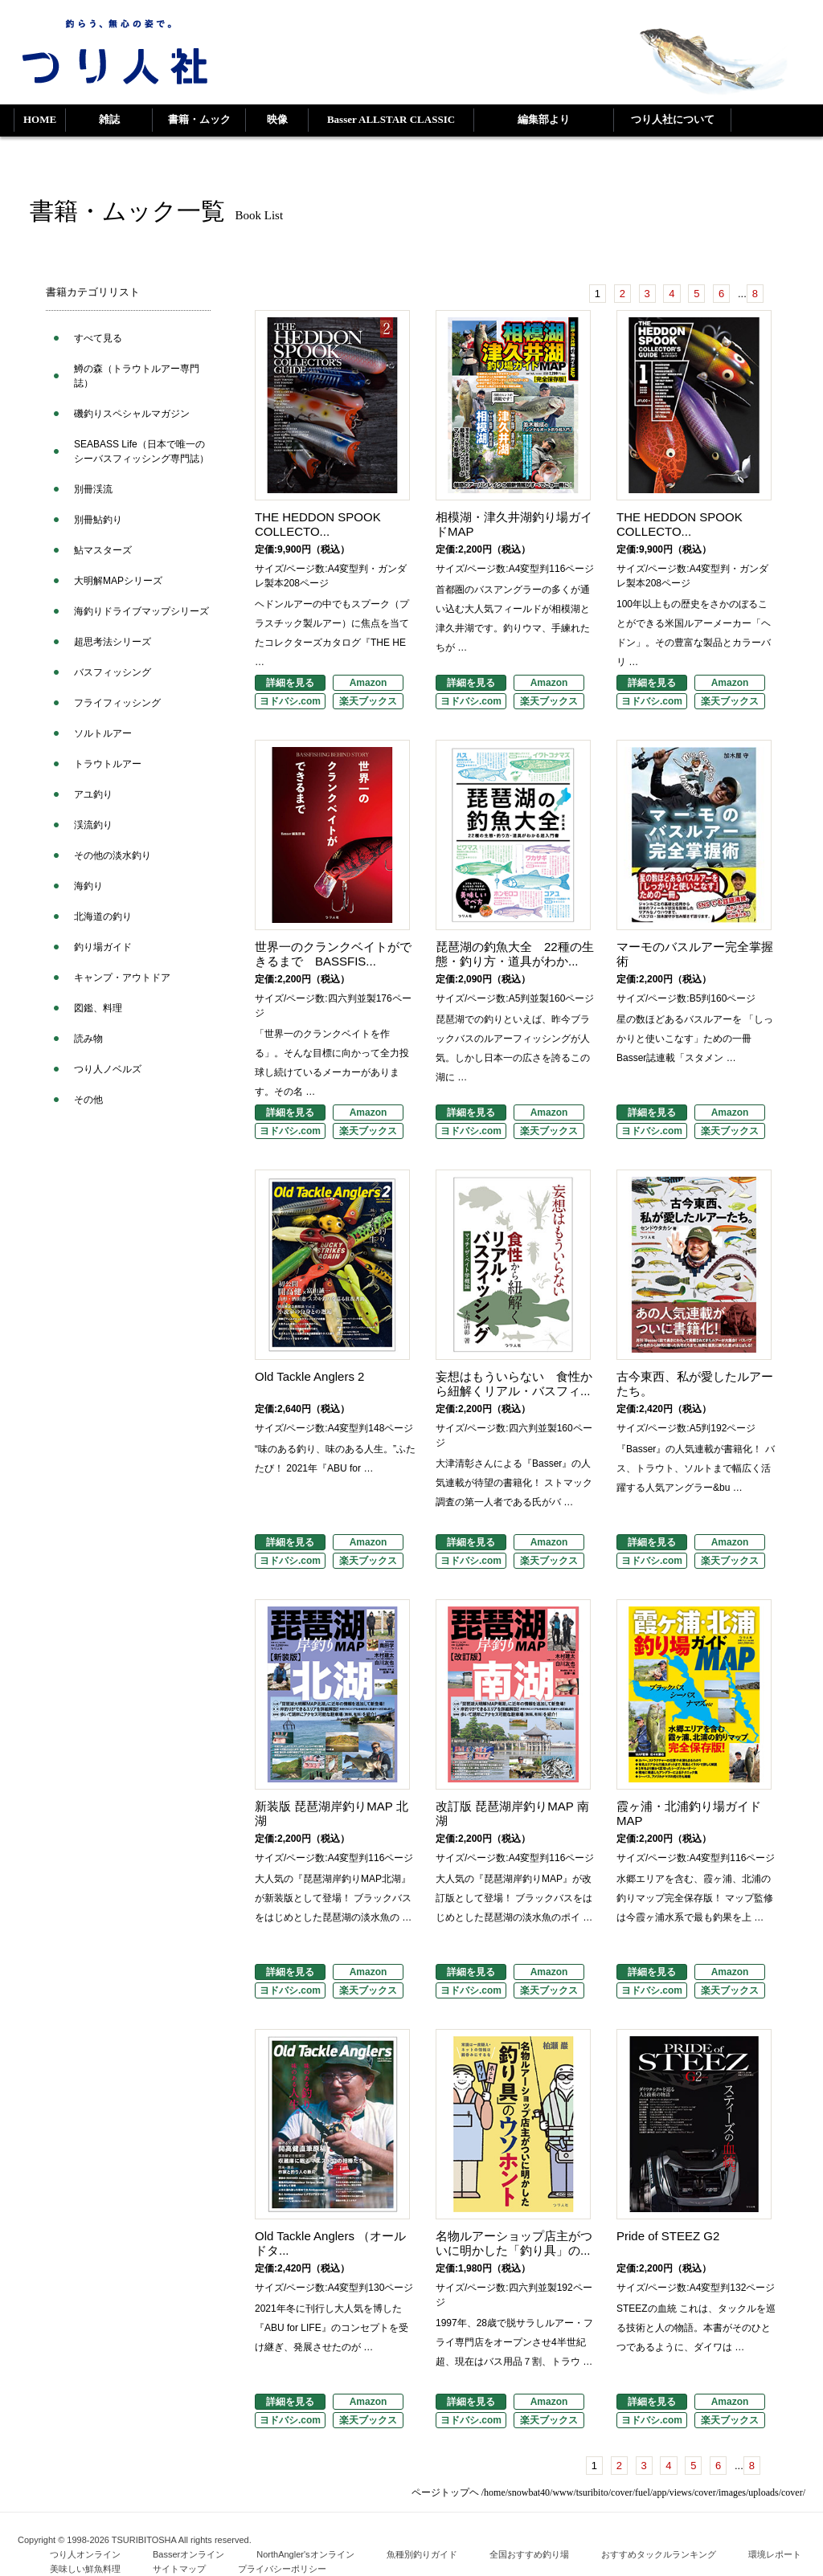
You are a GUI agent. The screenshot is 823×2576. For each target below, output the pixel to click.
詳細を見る (290, 682)
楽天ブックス (368, 701)
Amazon (368, 682)
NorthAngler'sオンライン (305, 2554)
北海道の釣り (103, 916)
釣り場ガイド (103, 947)
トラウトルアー (107, 764)
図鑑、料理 (98, 1008)
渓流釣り (93, 825)
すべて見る (98, 338)
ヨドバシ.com (290, 701)
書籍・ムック (199, 119)
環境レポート (774, 2554)
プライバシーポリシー (282, 2569)
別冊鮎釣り (98, 519)
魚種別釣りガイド (422, 2554)
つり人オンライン (85, 2554)
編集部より (544, 119)
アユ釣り (93, 794)
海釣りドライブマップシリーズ (141, 611)
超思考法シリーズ (112, 641)
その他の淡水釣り (112, 855)
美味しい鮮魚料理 (85, 2569)
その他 (88, 1099)
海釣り (88, 886)
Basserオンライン (188, 2554)
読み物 (88, 1038)
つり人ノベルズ (107, 1069)
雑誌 (109, 119)
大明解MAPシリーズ (118, 580)
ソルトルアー (103, 733)
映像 (277, 119)
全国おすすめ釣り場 (529, 2554)
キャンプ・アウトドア (122, 977)
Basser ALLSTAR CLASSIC (391, 119)
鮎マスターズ (103, 550)
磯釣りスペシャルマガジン (132, 413)
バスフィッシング (112, 672)
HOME (39, 119)
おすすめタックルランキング (658, 2554)
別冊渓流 (93, 489)
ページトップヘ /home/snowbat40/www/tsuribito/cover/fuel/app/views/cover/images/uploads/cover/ (608, 2492)
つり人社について (672, 119)
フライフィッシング (117, 702)
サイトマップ (179, 2569)
